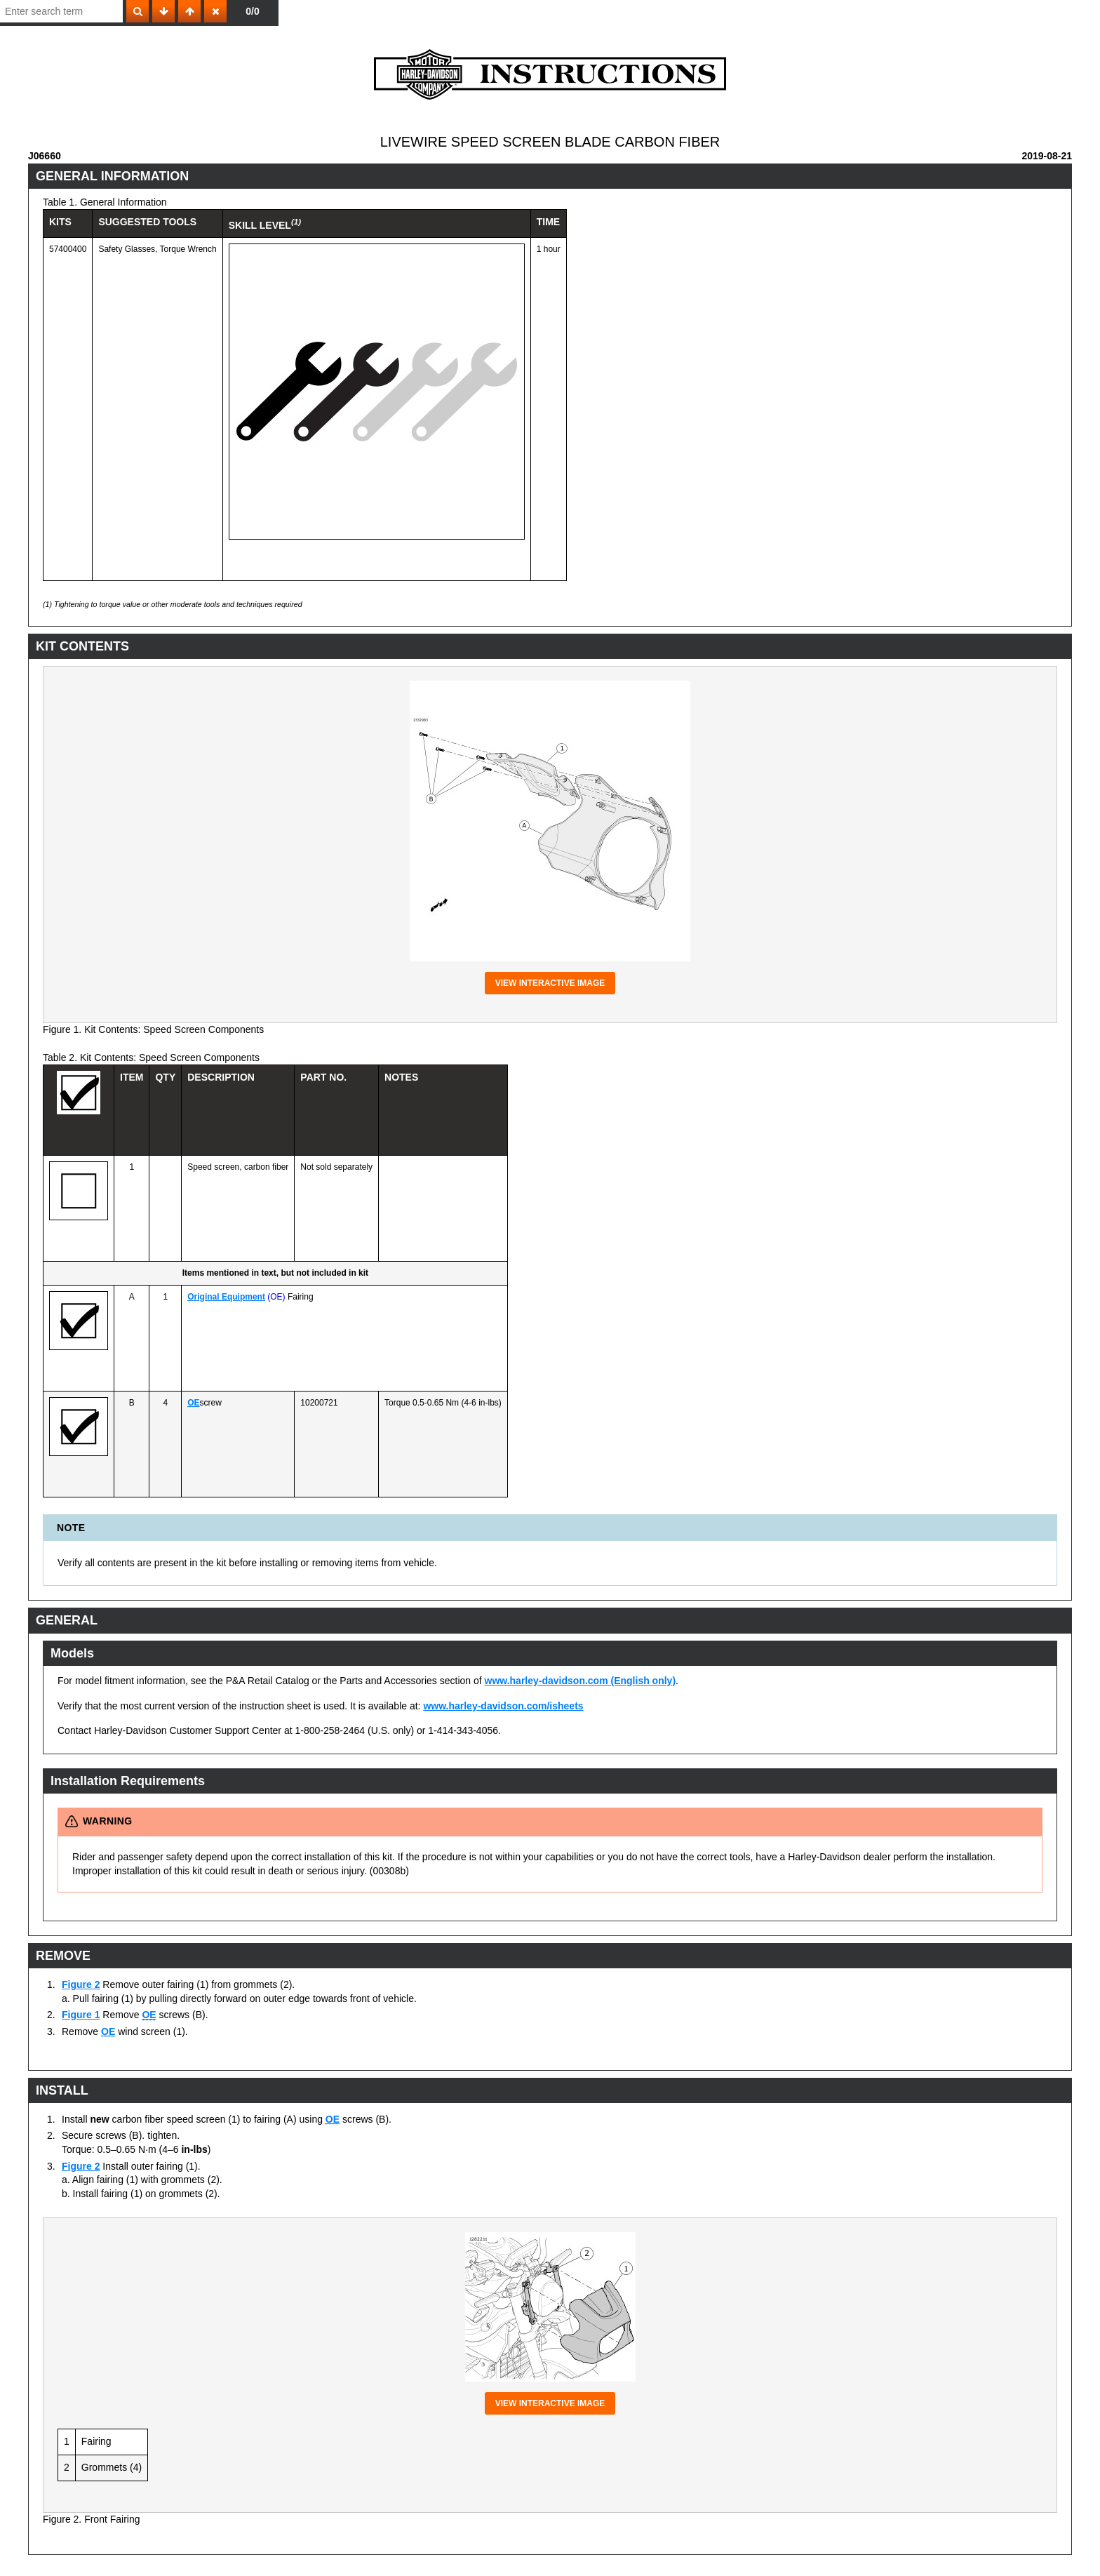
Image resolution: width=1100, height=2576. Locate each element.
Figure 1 (81, 2014)
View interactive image (550, 983)
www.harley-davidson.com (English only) (580, 1680)
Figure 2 (81, 1984)
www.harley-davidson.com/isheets (503, 1705)
